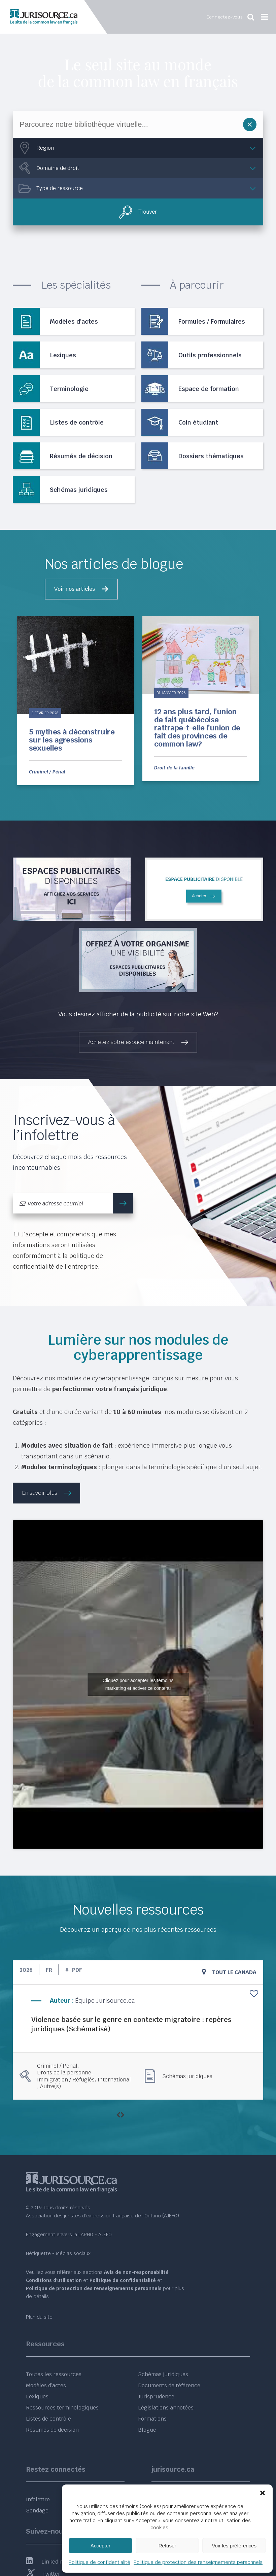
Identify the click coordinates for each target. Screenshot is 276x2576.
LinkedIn (44, 2561)
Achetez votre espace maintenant (131, 1042)
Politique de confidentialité (99, 2562)
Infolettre (38, 2499)
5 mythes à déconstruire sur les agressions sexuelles (72, 740)
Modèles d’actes (46, 2385)
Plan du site (39, 2317)
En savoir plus (39, 1492)
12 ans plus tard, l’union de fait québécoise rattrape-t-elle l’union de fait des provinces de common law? (197, 728)
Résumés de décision (52, 2429)
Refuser (167, 2545)
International (114, 2079)
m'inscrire (126, 1203)
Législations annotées (166, 2407)
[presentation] (118, 2115)
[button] (262, 2493)
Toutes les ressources (53, 2374)
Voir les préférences (234, 2545)
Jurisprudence (156, 2396)
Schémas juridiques (187, 2076)
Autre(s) (50, 2086)
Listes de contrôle (48, 2418)
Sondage (37, 2510)
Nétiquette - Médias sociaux (58, 2253)
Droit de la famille (174, 768)
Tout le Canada (234, 1972)
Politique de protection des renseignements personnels (198, 2562)
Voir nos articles (74, 588)
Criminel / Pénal (47, 772)
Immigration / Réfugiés (66, 2079)
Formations (152, 2418)
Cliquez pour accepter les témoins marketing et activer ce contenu (138, 1684)
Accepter (100, 2545)
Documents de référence (169, 2385)
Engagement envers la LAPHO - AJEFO (69, 2235)
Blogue (147, 2429)
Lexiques (37, 2396)
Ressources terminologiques (62, 2407)
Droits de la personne (64, 2072)
